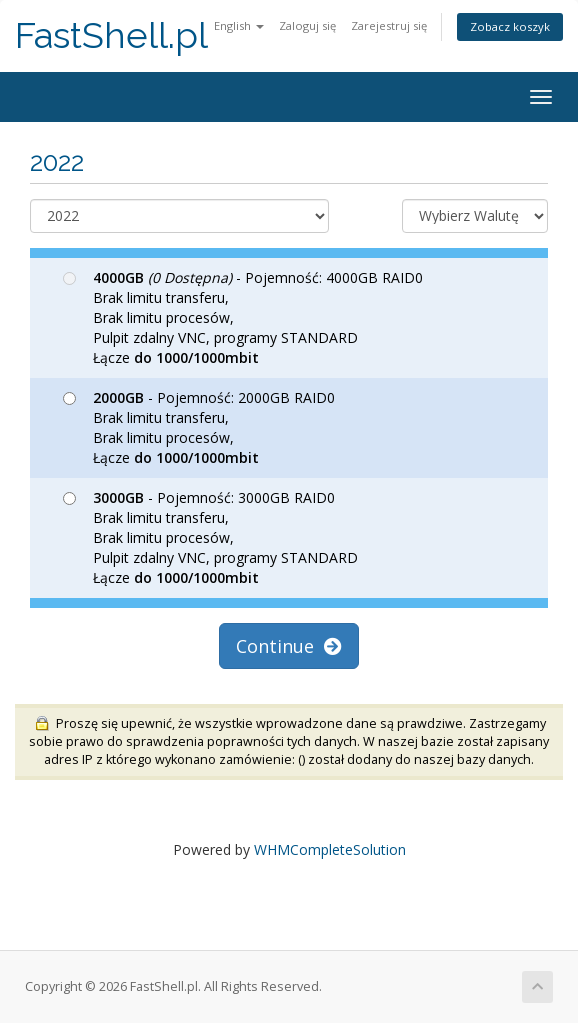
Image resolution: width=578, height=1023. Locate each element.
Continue (289, 646)
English (239, 25)
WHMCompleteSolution (330, 849)
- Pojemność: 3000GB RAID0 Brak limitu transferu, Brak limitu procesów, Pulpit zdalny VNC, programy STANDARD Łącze (210, 537)
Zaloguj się (307, 25)
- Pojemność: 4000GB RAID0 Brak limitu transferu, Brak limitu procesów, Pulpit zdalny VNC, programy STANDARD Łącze (243, 317)
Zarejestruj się (389, 25)
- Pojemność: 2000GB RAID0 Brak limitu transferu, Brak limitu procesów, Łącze (199, 427)
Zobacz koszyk (510, 26)
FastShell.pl (111, 35)
